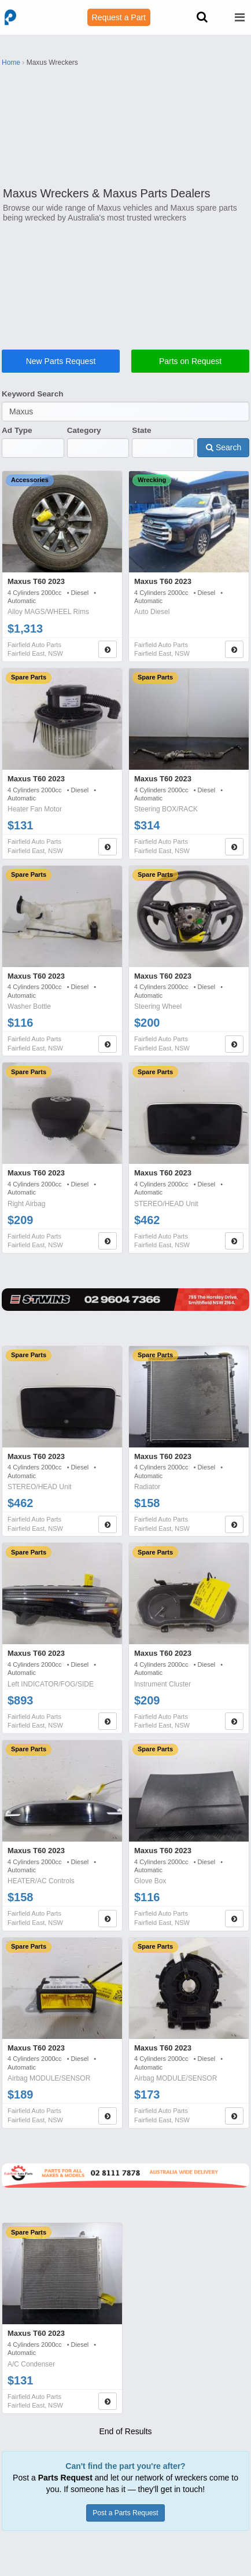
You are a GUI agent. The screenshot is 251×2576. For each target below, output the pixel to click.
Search (223, 447)
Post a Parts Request (125, 2513)
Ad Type (17, 430)
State (141, 430)
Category (84, 430)
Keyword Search (33, 393)
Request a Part (119, 17)
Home (11, 62)
